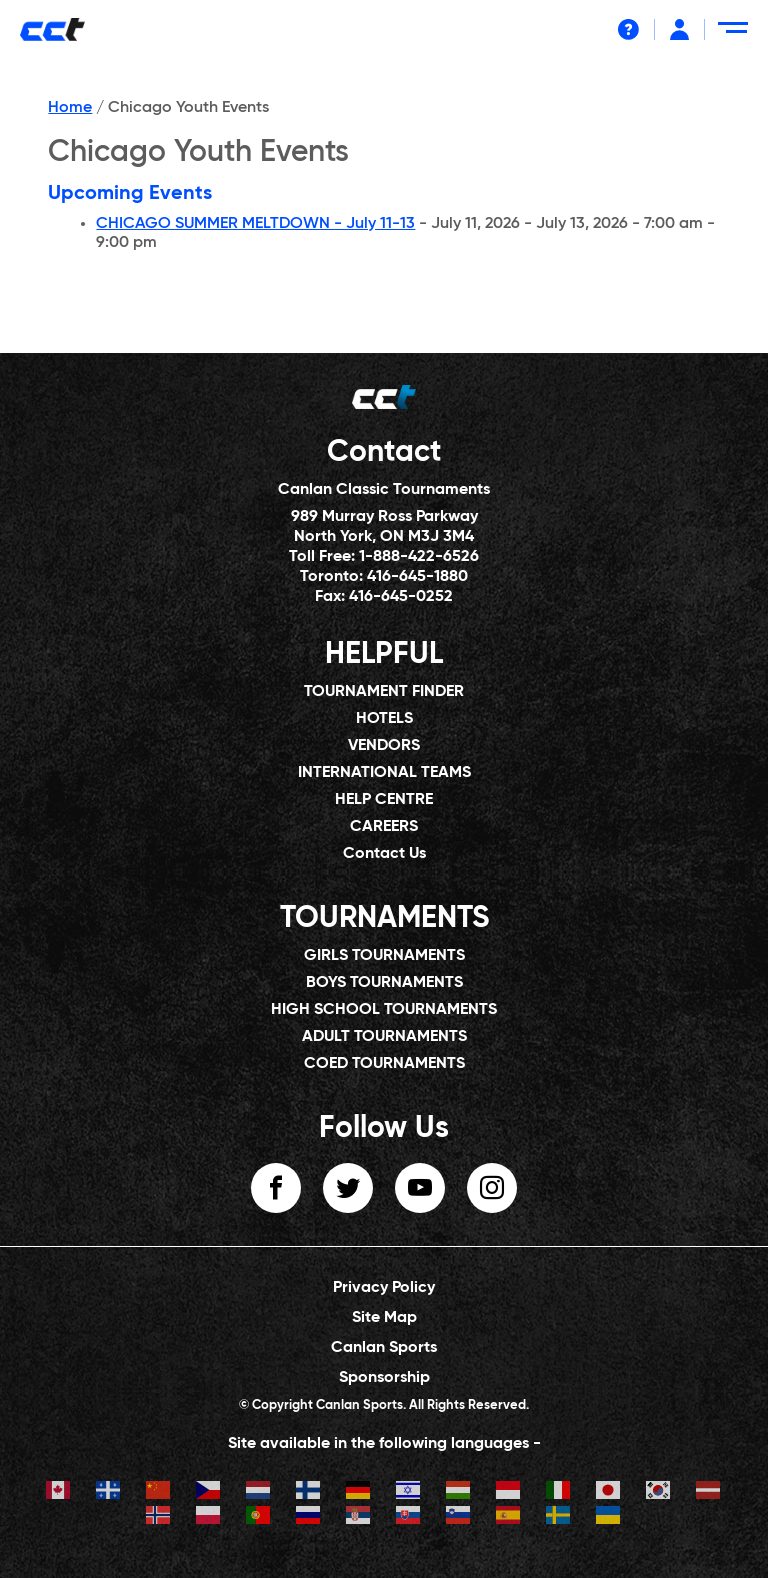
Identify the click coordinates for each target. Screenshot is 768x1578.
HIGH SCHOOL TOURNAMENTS (384, 1010)
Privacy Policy (384, 1288)
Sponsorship (384, 1378)
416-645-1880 (417, 577)
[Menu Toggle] (736, 35)
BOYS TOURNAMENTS (384, 983)
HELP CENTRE (384, 800)
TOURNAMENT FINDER (384, 692)
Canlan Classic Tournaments (384, 490)
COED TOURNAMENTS (384, 1064)
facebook (276, 1188)
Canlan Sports (384, 1348)
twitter (348, 1188)
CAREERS (384, 827)
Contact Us (384, 854)
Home (70, 108)
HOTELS (384, 719)
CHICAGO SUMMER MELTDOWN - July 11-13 (255, 224)
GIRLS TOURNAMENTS (384, 956)
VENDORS (384, 746)
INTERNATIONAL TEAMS (384, 773)
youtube (420, 1188)
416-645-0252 (401, 597)
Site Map (384, 1318)
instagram (492, 1188)
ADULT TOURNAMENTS (384, 1037)
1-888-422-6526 (419, 557)
